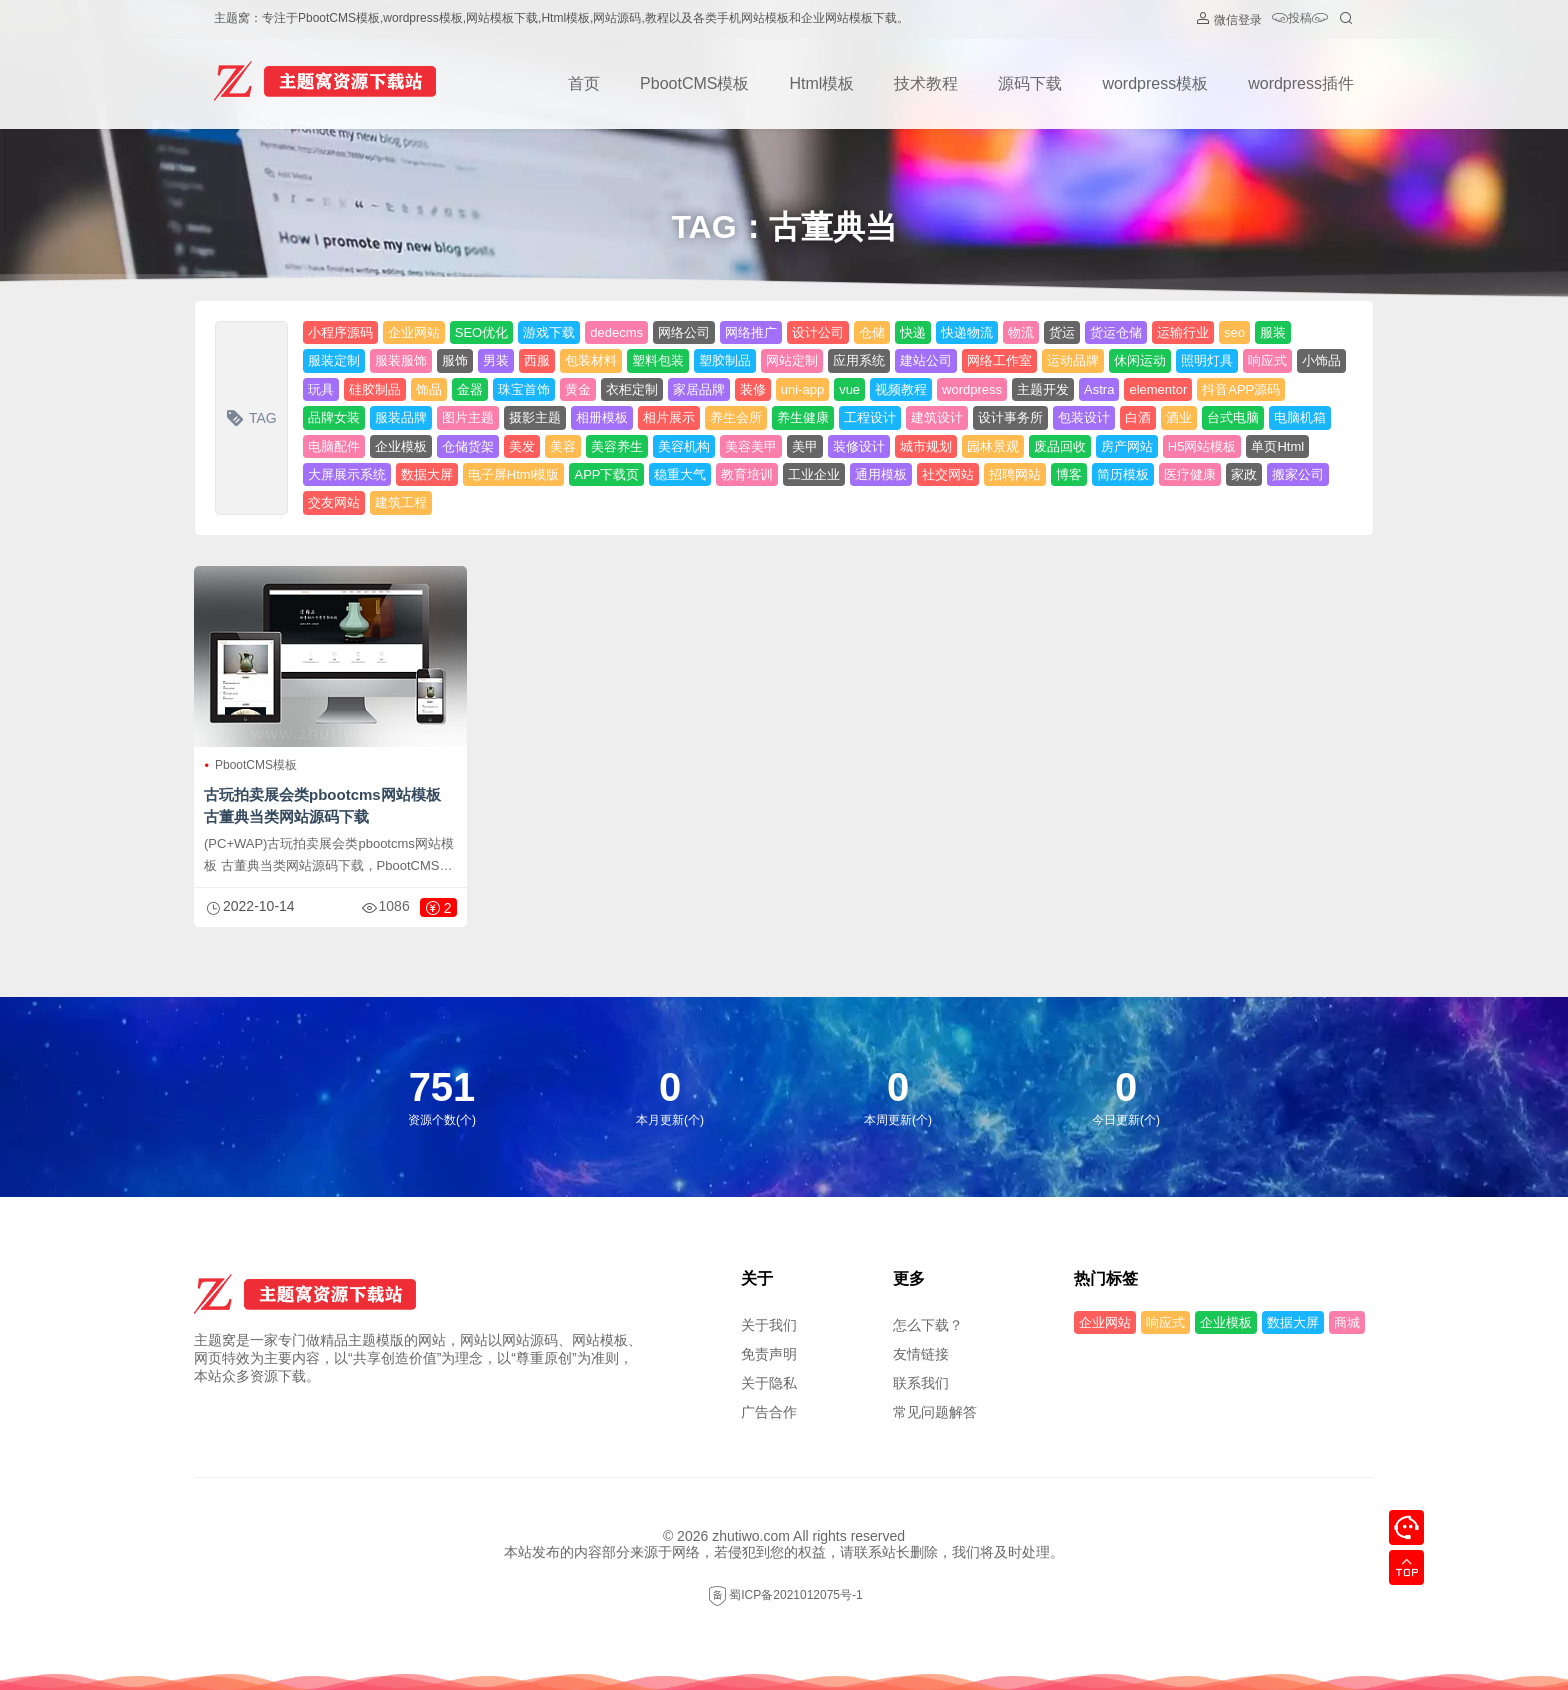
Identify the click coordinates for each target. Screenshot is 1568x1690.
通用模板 (881, 474)
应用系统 (859, 360)
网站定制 (792, 360)
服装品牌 (401, 417)
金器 (470, 389)
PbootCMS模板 (694, 83)
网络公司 (684, 332)
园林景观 (993, 446)
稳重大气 (680, 474)
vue (849, 389)
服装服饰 (401, 360)
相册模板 (602, 417)
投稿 (1300, 19)
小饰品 (1321, 360)
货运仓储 (1116, 332)
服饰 (455, 360)
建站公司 (926, 360)
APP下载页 (606, 474)
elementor (1158, 389)
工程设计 (870, 417)
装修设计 (859, 446)
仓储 (872, 332)
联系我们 (921, 1383)
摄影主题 (535, 417)
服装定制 (334, 360)
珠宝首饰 (524, 389)
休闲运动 (1140, 360)
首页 (584, 83)
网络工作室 (999, 360)
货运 (1062, 332)
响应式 (1267, 360)
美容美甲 (751, 446)
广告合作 (769, 1412)
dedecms (616, 332)
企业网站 (414, 332)
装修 (753, 389)
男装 (496, 360)
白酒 (1138, 417)
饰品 (429, 389)
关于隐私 (769, 1383)
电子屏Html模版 (514, 474)
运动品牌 (1073, 360)
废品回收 (1060, 446)
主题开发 (1043, 389)
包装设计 (1084, 417)
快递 (913, 332)
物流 (1021, 332)
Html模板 (821, 83)
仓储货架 (468, 446)
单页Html (1277, 446)
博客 (1069, 474)
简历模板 (1123, 474)
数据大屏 (427, 474)
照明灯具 (1207, 360)
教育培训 (747, 474)
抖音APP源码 (1241, 389)
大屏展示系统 (347, 474)
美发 (522, 446)
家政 (1244, 474)
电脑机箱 (1300, 417)
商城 (1347, 1322)
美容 (563, 446)
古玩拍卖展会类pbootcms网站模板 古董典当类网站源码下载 (322, 805)
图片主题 (468, 417)
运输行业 (1183, 332)
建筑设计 (937, 417)
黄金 (578, 389)
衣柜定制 (632, 389)
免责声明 (769, 1354)
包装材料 (591, 360)
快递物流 (967, 332)
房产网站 (1127, 446)
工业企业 (814, 474)
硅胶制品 (375, 389)
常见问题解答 (935, 1412)
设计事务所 (1010, 417)
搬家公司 (1298, 474)
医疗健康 (1190, 474)
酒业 (1179, 417)
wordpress (972, 389)
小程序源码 (340, 332)
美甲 (805, 446)
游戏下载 (549, 332)
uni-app (802, 389)
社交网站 (948, 474)
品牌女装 (334, 417)
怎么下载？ (928, 1325)
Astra (1099, 389)
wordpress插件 (1301, 83)
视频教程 (901, 389)
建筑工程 (401, 502)
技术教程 (926, 83)
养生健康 (803, 417)
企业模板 (401, 446)
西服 (537, 360)
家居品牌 (699, 389)
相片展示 (669, 417)
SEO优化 (481, 332)
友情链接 (921, 1354)
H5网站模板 (1202, 446)
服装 (1273, 332)
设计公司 (818, 332)
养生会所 (736, 417)
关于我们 (769, 1325)
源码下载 (1030, 83)
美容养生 (617, 446)
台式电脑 (1233, 417)
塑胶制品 (725, 360)
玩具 (321, 389)
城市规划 (926, 446)
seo (1234, 332)
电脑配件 (334, 446)
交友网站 (334, 502)
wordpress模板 (1155, 83)
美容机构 (684, 446)
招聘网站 (1015, 474)
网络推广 (751, 332)
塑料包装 (658, 360)
